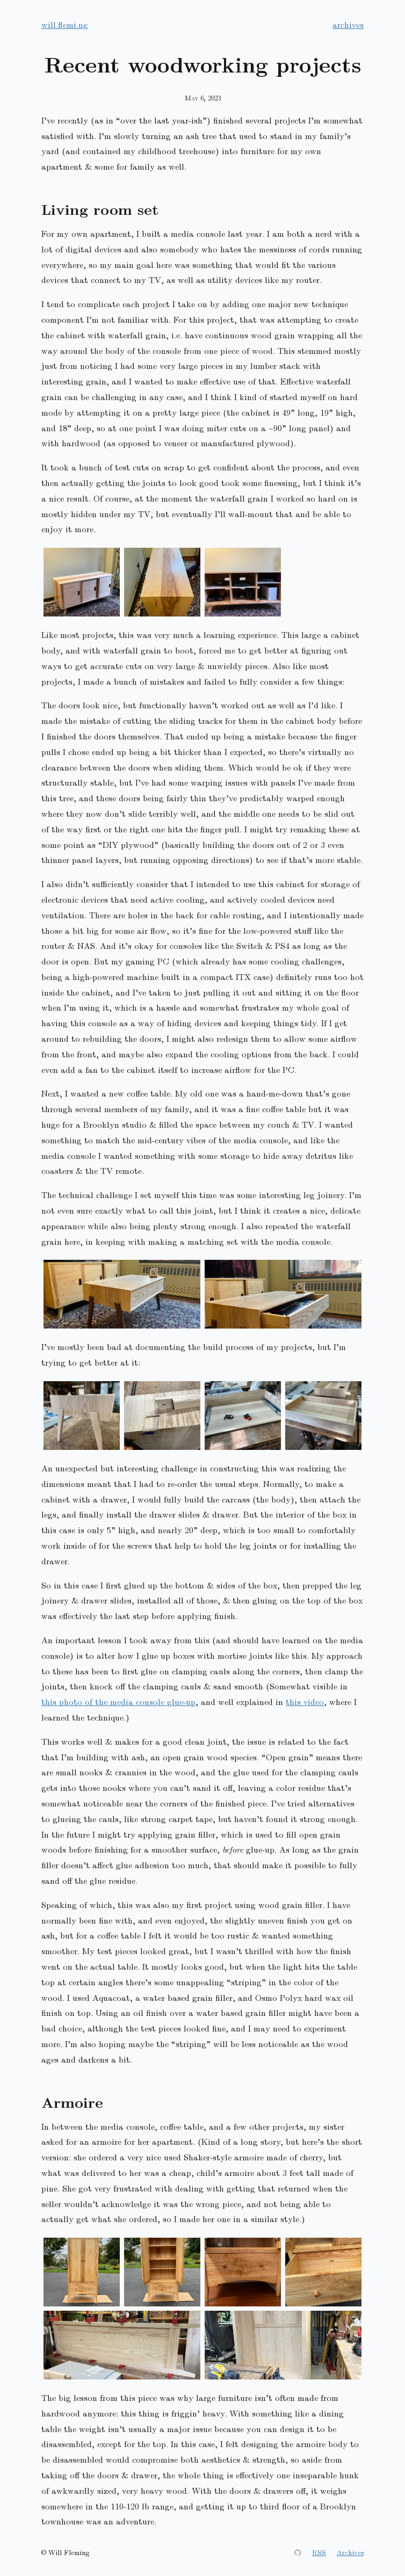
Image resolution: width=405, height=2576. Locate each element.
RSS (319, 2552)
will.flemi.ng (64, 24)
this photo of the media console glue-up (118, 1701)
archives (348, 24)
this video (305, 1701)
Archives (350, 2552)
